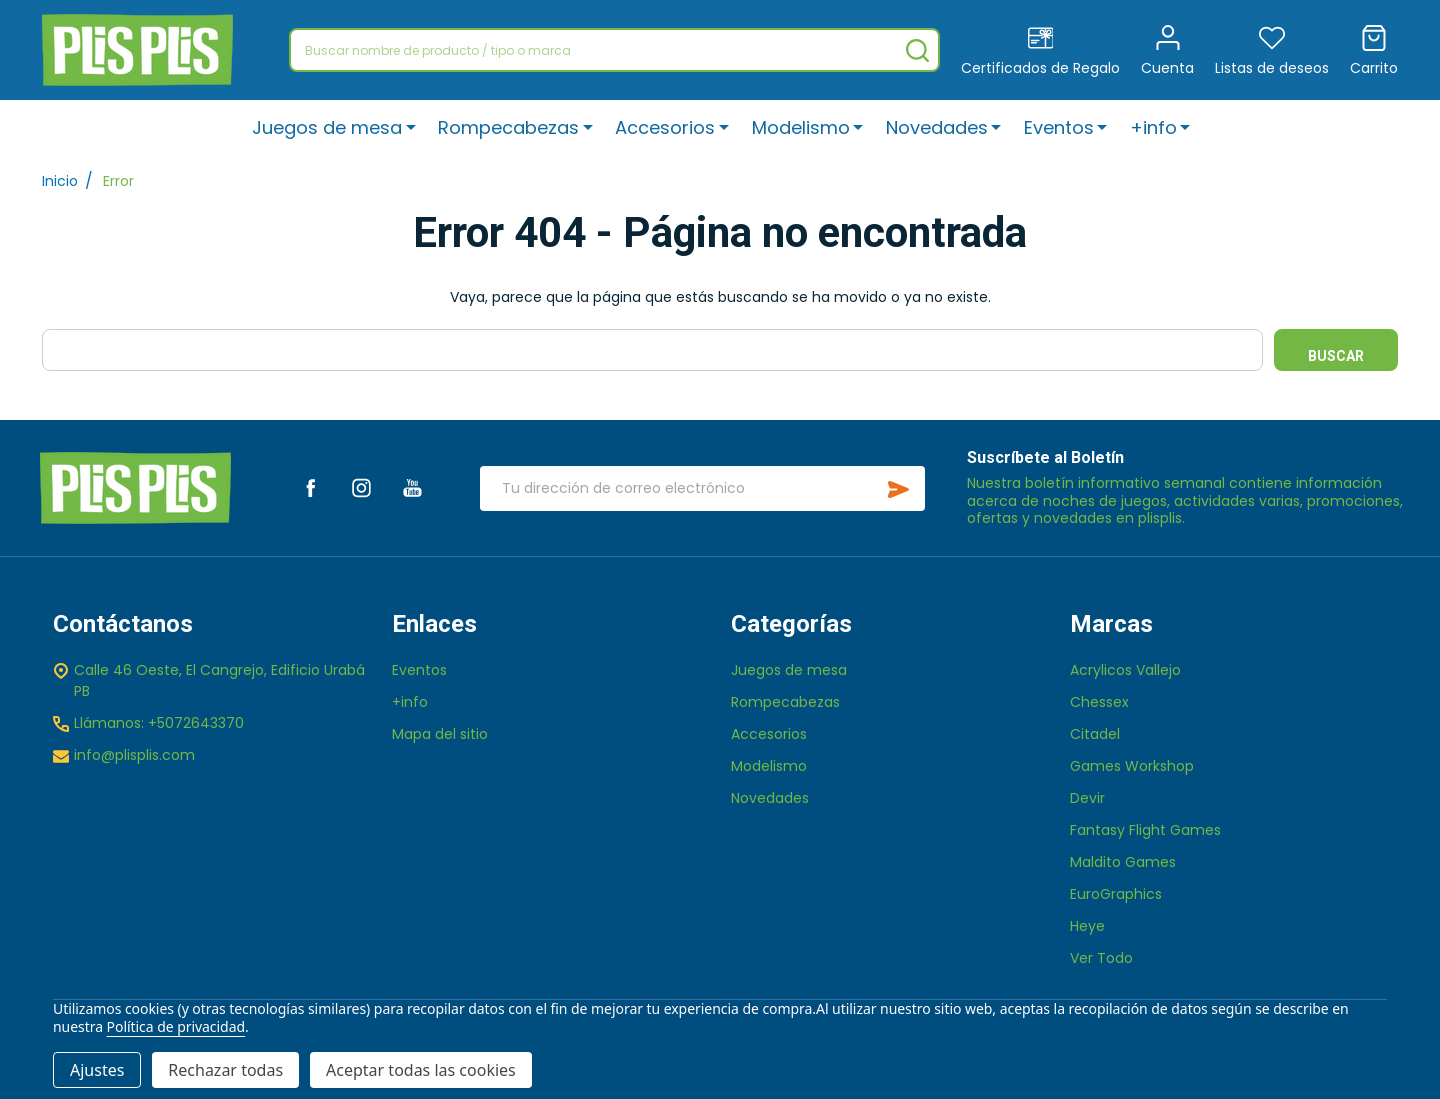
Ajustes (97, 1070)
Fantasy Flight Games (1145, 830)
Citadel (1095, 734)
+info (1153, 127)
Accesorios (666, 127)
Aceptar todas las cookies (421, 1070)
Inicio (60, 181)
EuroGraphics (1116, 894)
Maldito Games (1123, 862)
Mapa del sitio (440, 734)
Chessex (1099, 702)
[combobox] (614, 49)
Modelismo (801, 127)
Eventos (1059, 127)
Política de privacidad (176, 1026)
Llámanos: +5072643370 (159, 723)
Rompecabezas (509, 127)
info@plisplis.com (134, 755)
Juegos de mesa (328, 127)
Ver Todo (1101, 958)
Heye (1087, 926)
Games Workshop (1132, 766)
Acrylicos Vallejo (1125, 670)
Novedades (937, 127)
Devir (1087, 798)
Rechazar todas (225, 1070)
